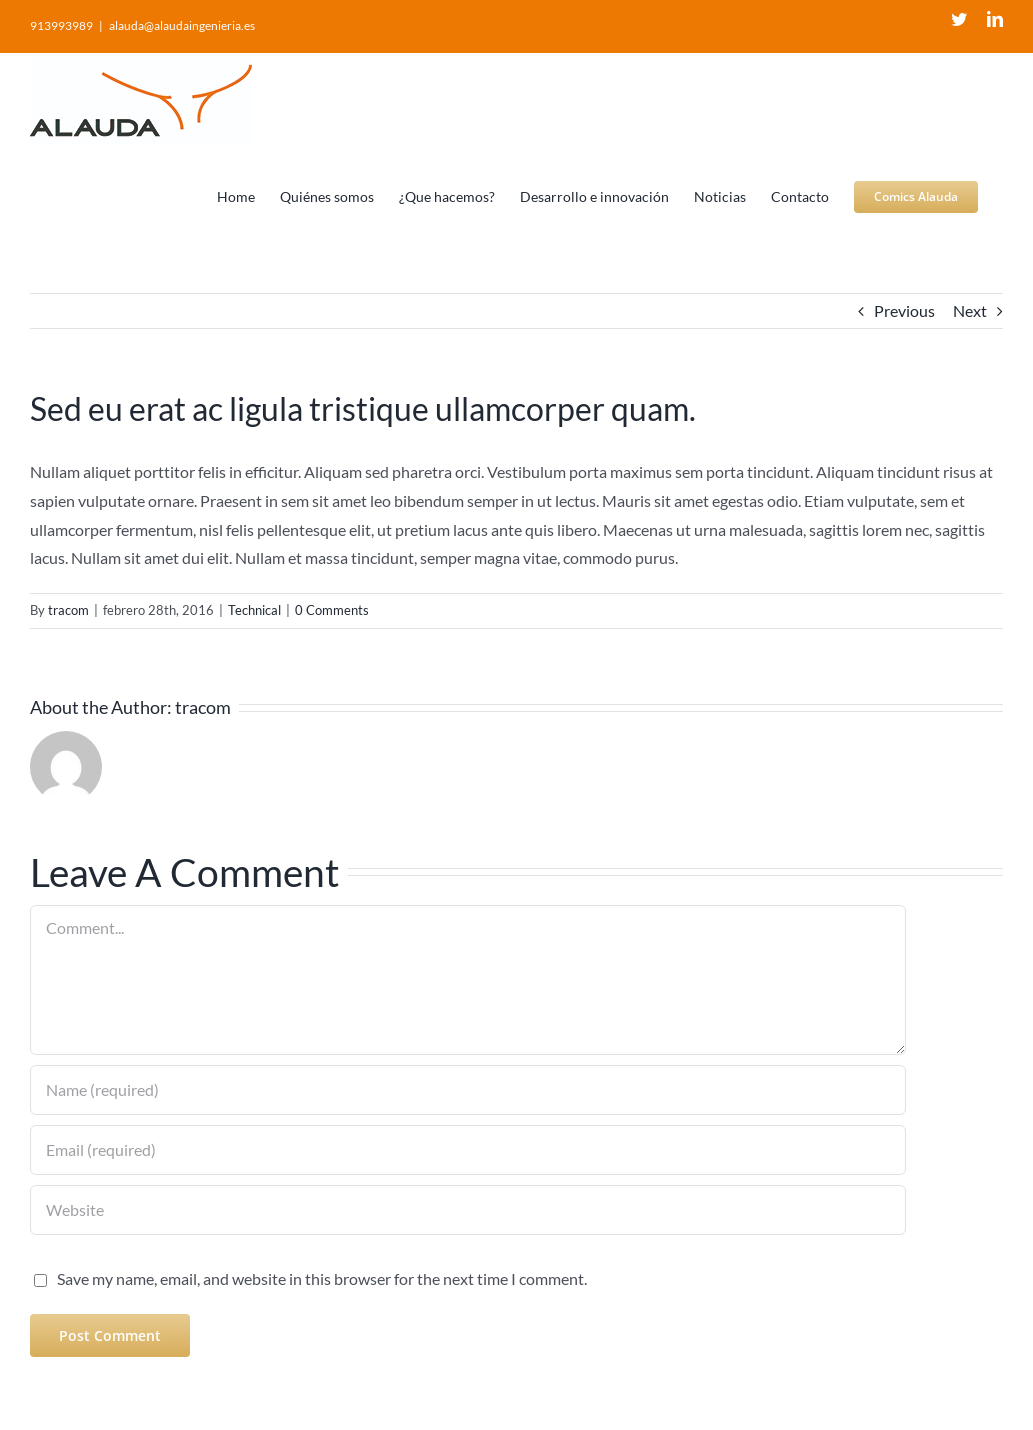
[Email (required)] (468, 1150)
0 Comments (332, 610)
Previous (904, 310)
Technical (254, 610)
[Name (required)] (468, 1090)
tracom (68, 610)
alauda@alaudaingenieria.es (182, 25)
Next (970, 310)
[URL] (468, 1210)
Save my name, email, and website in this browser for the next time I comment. (322, 1278)
